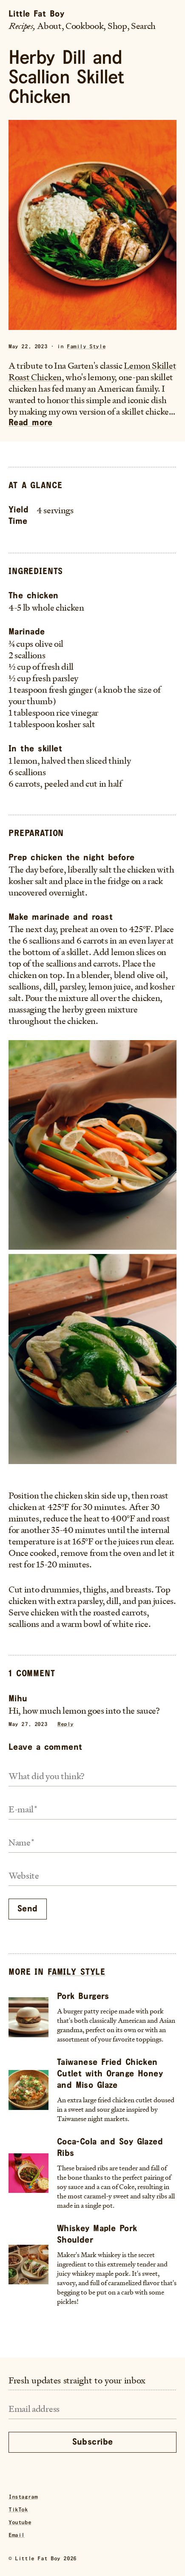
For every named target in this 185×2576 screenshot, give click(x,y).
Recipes (21, 25)
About (49, 25)
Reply (65, 1724)
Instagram (23, 2497)
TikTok (18, 2510)
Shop (117, 25)
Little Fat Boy (36, 14)
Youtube (20, 2522)
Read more (31, 422)
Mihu (18, 1699)
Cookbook (84, 25)
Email (17, 2535)
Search (143, 25)
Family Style (86, 347)
